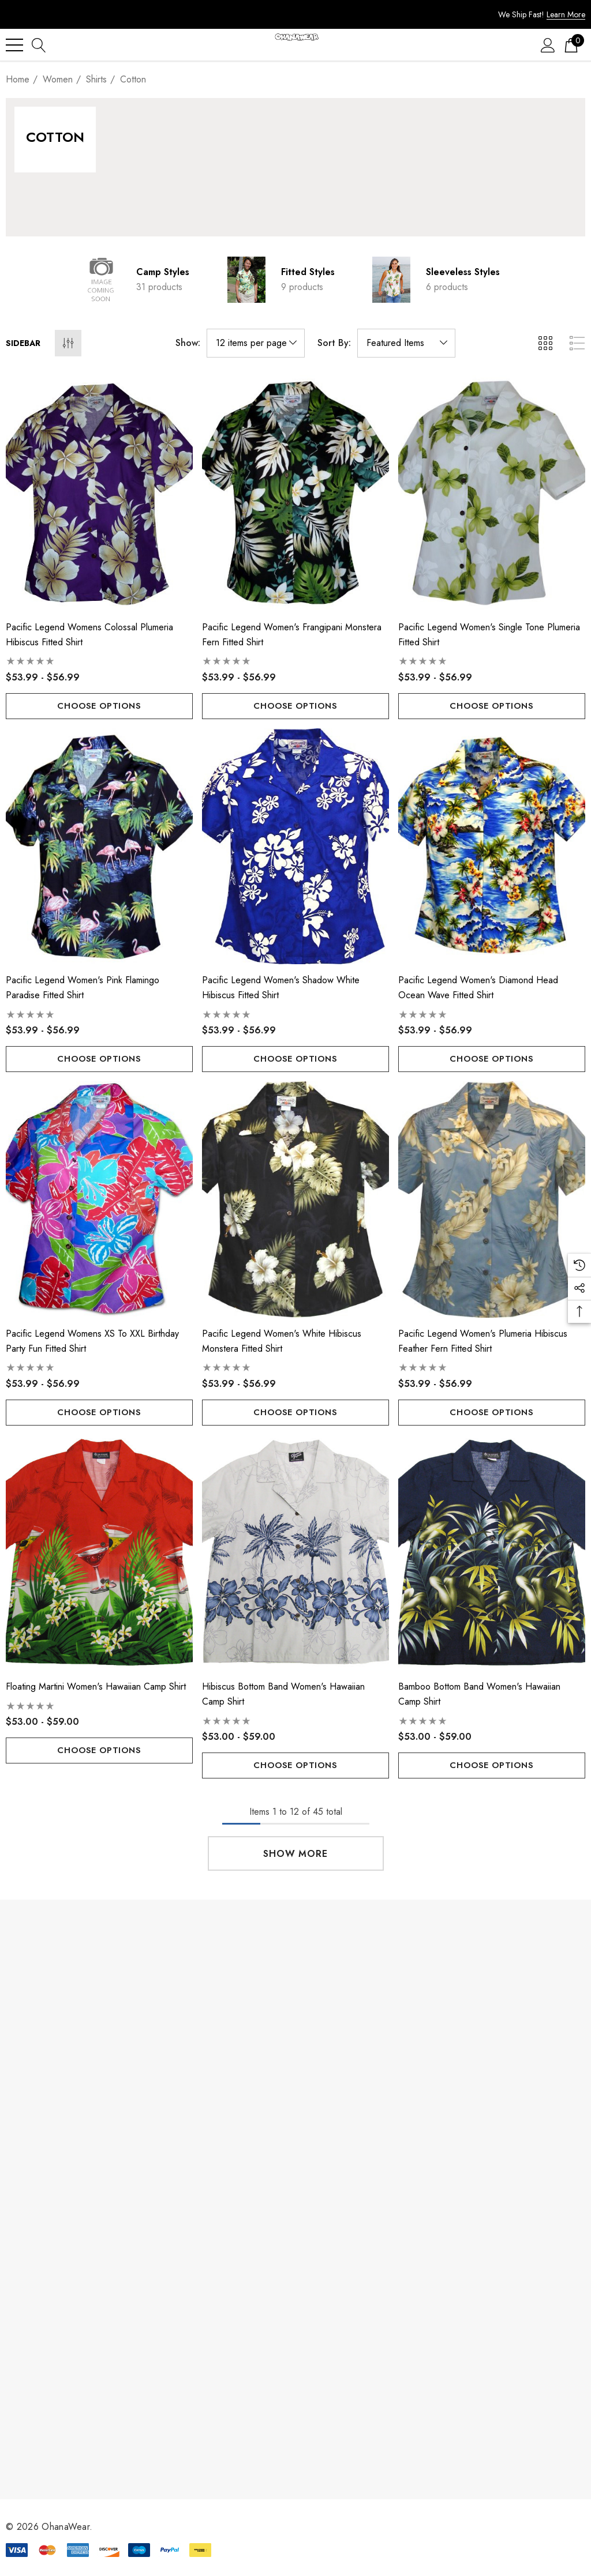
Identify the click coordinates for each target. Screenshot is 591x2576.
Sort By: (334, 343)
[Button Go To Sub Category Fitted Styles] (246, 280)
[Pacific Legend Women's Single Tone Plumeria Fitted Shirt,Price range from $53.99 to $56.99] (491, 493)
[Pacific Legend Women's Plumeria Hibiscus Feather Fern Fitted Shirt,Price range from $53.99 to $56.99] (491, 1199)
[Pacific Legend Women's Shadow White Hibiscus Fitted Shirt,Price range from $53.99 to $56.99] (295, 846)
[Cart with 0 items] (571, 44)
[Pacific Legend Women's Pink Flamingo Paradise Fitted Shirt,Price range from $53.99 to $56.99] (99, 846)
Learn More (566, 14)
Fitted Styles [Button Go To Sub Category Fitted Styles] (308, 272)
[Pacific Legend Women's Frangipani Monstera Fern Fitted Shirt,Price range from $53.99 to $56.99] (295, 493)
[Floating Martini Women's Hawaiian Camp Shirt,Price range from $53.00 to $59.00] (99, 1553)
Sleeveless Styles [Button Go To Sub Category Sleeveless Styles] (463, 272)
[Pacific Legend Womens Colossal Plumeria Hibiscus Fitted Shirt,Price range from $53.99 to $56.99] (99, 493)
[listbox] (406, 343)
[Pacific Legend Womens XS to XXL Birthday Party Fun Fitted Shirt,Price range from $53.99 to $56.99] (99, 1199)
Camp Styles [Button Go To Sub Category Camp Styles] (162, 272)
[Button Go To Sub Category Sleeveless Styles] (391, 280)
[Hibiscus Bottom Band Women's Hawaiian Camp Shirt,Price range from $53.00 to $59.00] (295, 1553)
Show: (187, 343)
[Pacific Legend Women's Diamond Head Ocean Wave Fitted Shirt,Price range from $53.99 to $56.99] (491, 846)
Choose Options (99, 705)
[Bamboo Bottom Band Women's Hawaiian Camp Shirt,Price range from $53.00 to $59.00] (491, 1553)
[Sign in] (548, 44)
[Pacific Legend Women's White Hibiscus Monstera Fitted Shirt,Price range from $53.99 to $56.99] (295, 1199)
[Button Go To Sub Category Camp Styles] (101, 280)
